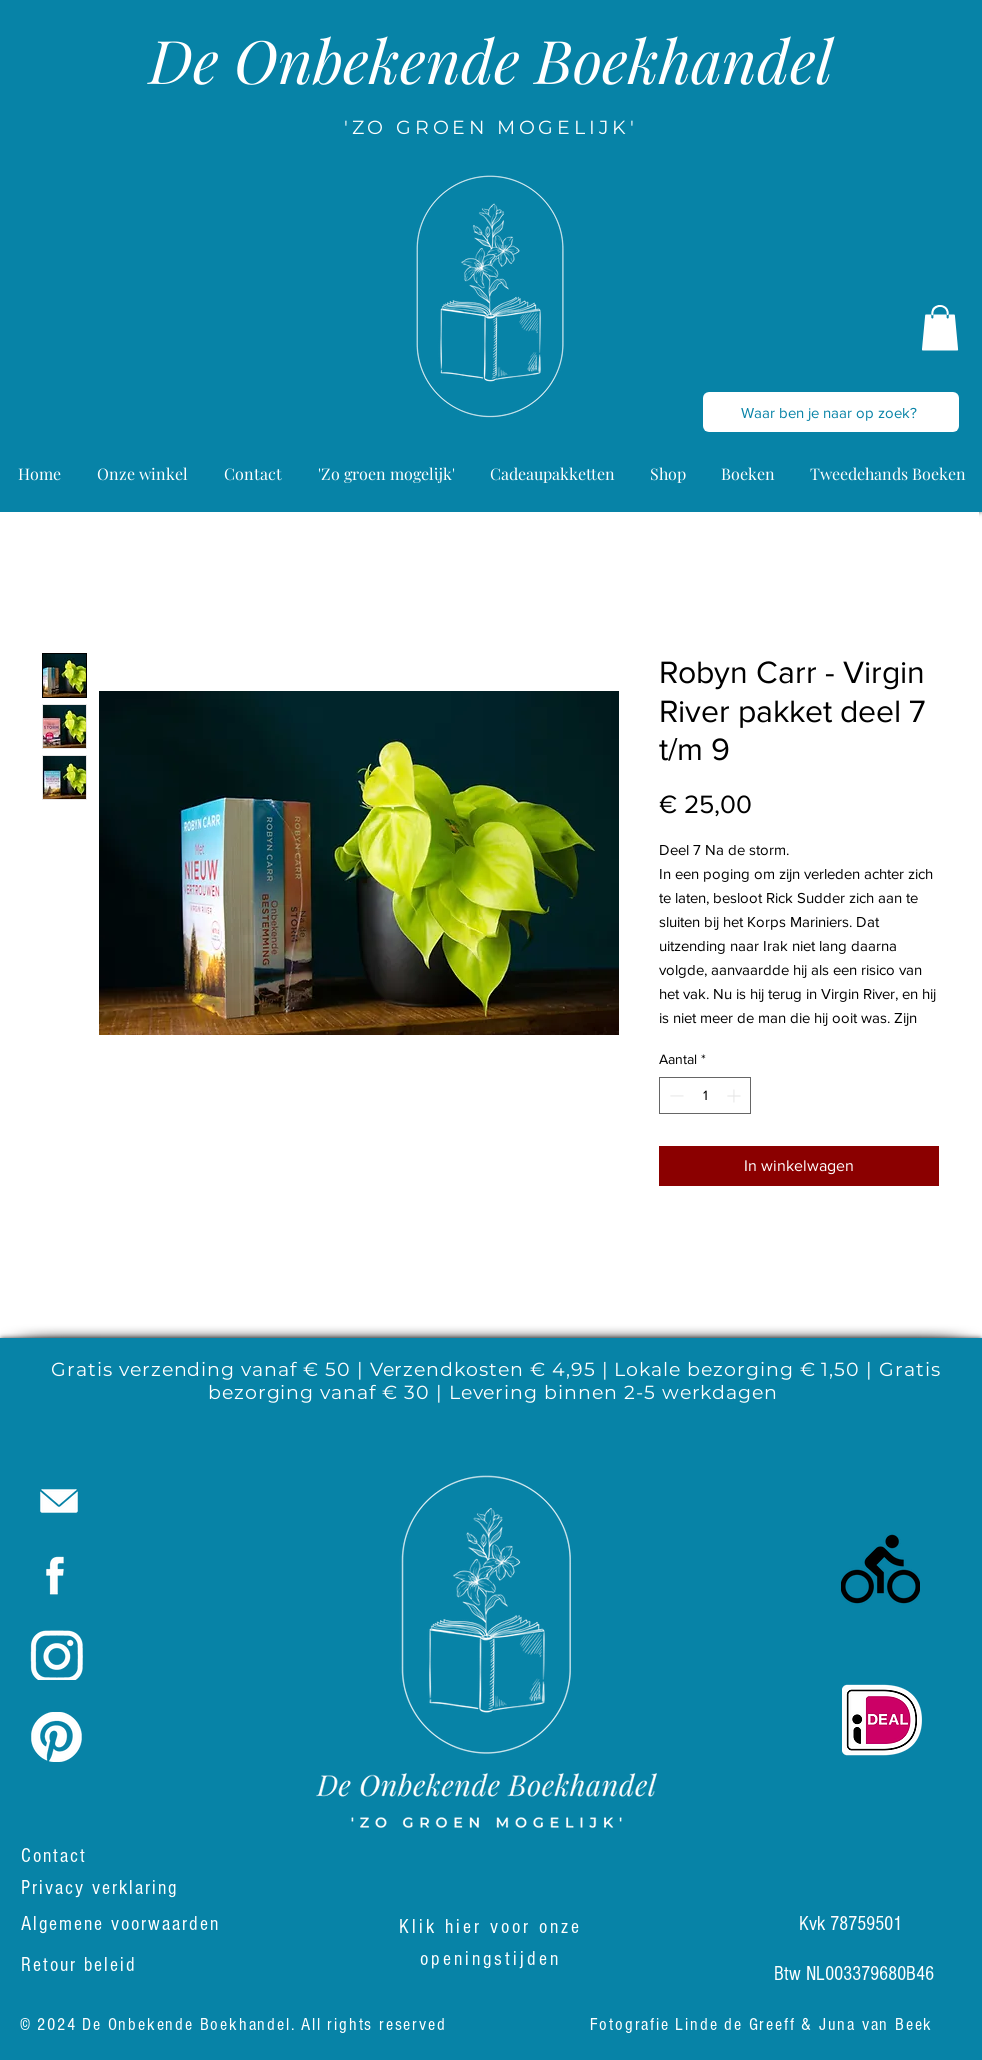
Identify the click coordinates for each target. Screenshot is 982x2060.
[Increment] (735, 1095)
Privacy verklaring (99, 1888)
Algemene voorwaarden (124, 1924)
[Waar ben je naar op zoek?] (829, 412)
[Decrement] (674, 1095)
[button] (940, 327)
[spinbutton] (705, 1095)
